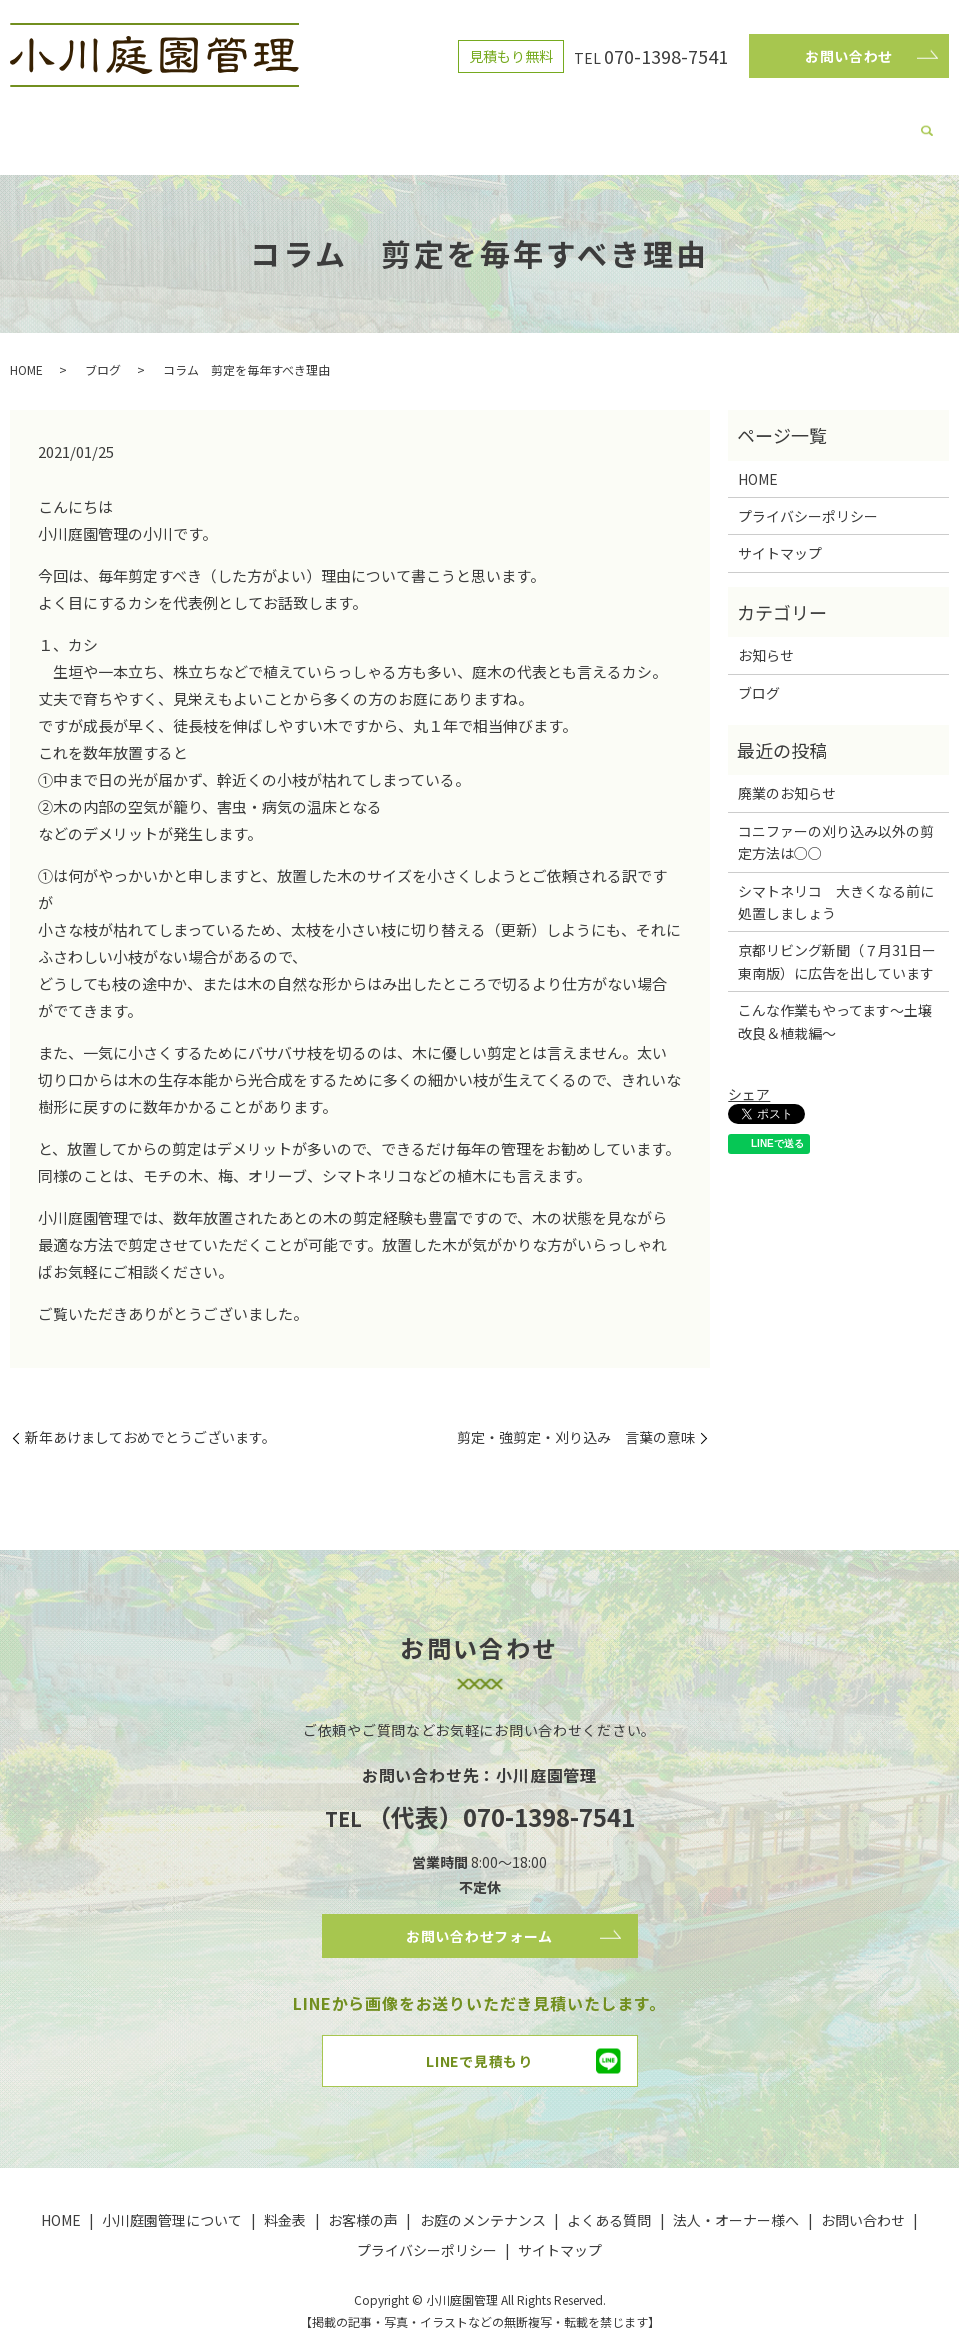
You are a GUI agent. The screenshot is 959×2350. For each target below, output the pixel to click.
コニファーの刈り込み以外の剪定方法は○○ (836, 823)
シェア (749, 1075)
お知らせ (766, 636)
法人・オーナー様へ (766, 124)
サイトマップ (780, 534)
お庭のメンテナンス (539, 124)
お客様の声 (433, 124)
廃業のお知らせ (787, 774)
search (848, 126)
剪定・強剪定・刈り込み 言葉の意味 (576, 1418)
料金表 (368, 124)
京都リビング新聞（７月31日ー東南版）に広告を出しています (837, 942)
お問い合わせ (849, 56)
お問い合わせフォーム (480, 1920)
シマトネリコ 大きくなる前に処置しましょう (836, 883)
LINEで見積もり (479, 2051)
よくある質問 (652, 124)
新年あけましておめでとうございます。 (150, 1418)
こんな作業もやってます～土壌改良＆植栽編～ (835, 1002)
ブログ (318, 124)
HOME (120, 124)
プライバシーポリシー (808, 497)
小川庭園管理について (219, 124)
